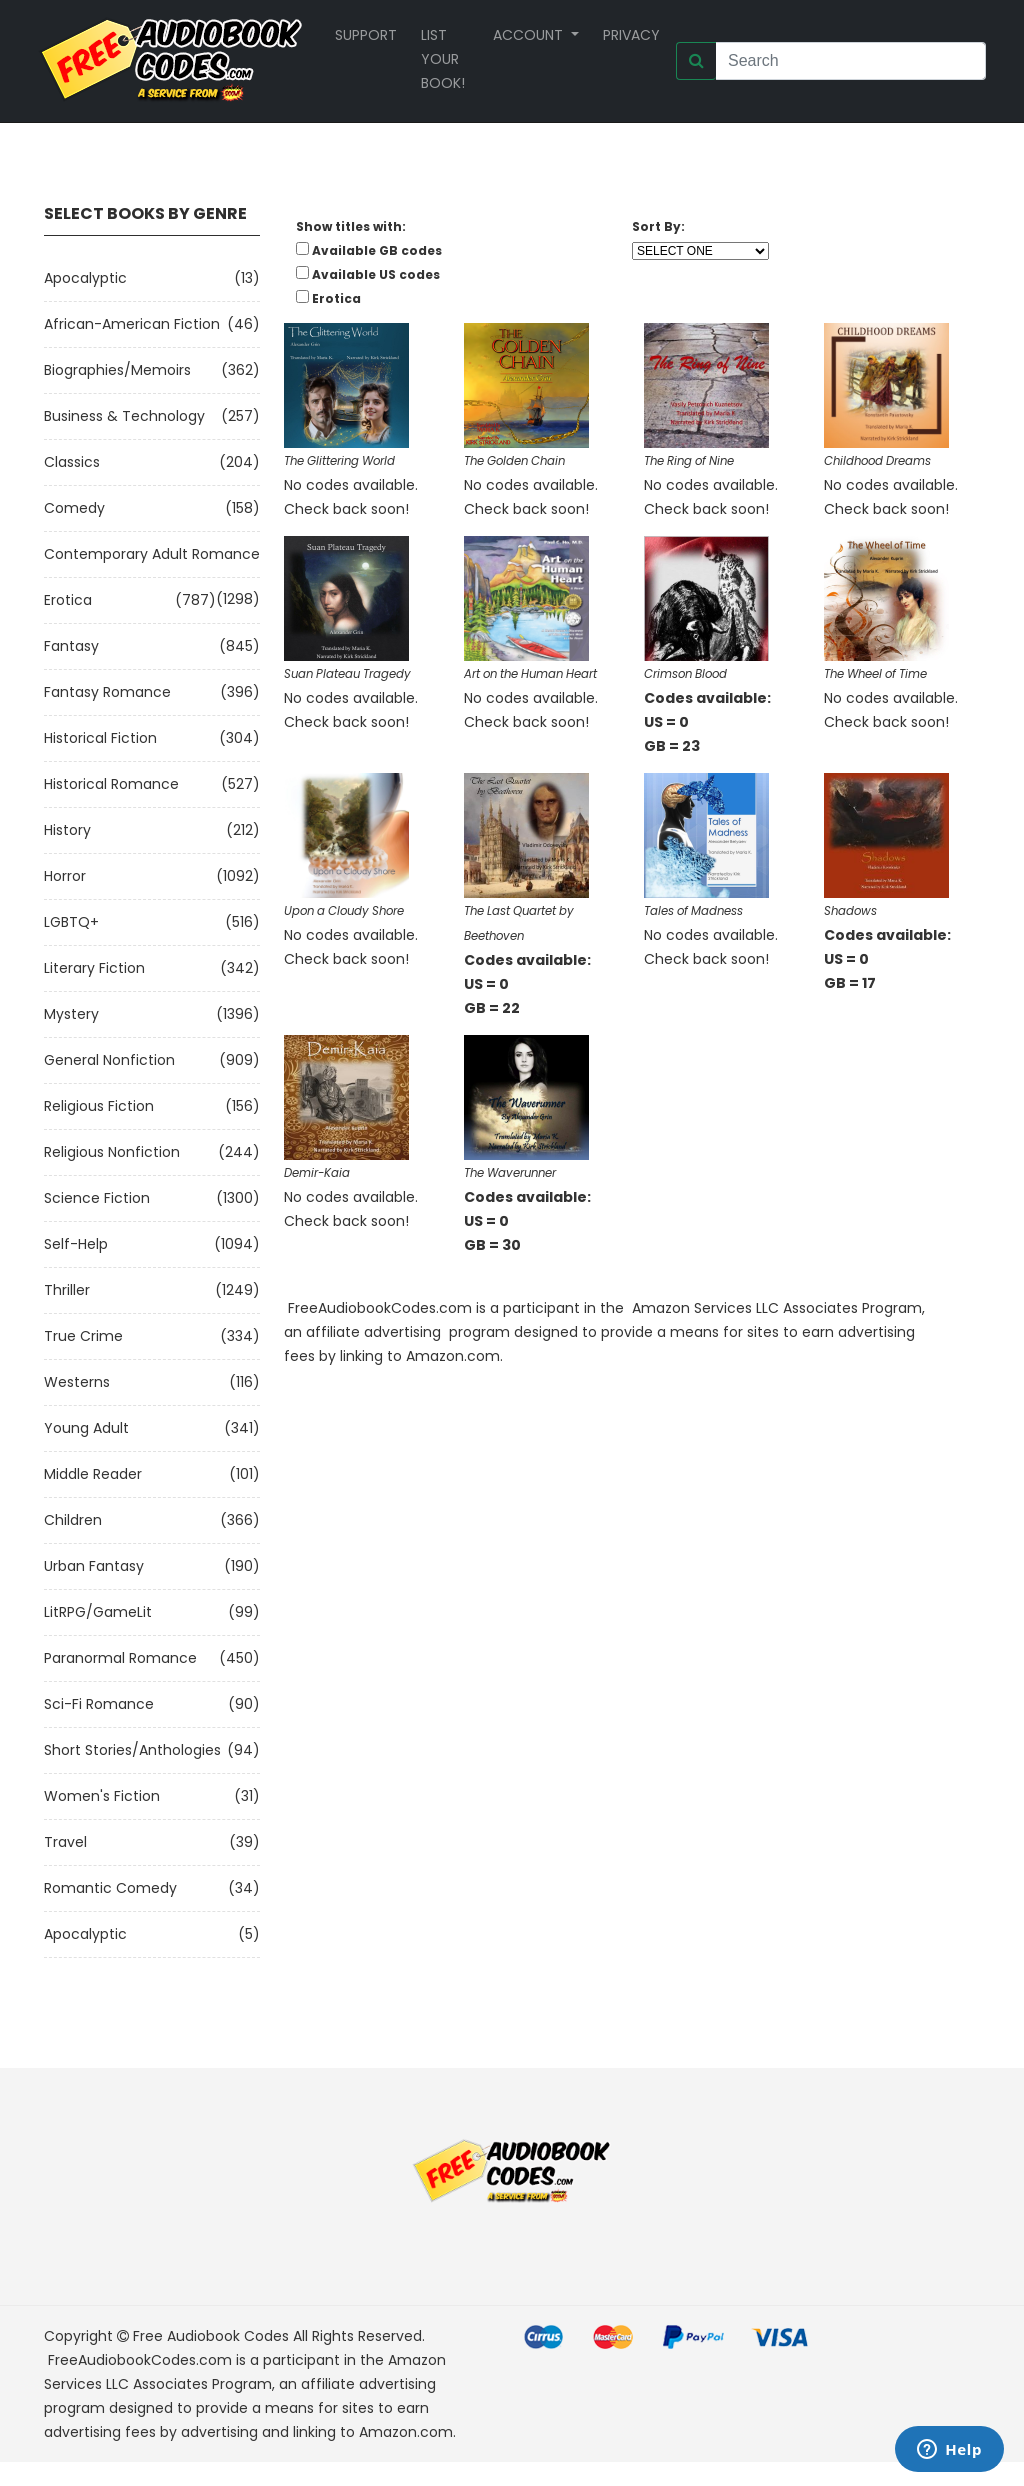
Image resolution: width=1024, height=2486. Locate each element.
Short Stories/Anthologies (132, 1750)
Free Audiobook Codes (211, 2336)
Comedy (74, 508)
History (67, 830)
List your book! (443, 59)
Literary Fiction (94, 968)
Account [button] (530, 35)
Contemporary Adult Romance (152, 554)
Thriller (67, 1290)
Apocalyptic (85, 278)
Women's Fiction (102, 1796)
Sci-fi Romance (99, 1704)
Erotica (68, 600)
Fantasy (71, 646)
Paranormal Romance (120, 1658)
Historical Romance (111, 784)
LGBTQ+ (71, 922)
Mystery (71, 1014)
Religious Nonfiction (112, 1152)
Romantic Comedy (110, 1888)
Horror (65, 876)
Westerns (77, 1382)
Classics (72, 462)
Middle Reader (93, 1474)
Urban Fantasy (94, 1566)
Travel (65, 1842)
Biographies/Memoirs (117, 370)
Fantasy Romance (107, 692)
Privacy (631, 35)
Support (366, 35)
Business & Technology (124, 416)
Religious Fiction (99, 1106)
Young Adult (86, 1428)
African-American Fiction (132, 324)
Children (73, 1520)
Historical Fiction (100, 738)
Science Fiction (97, 1198)
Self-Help (76, 1244)
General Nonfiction (109, 1060)
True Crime (83, 1336)
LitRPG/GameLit (98, 1612)
